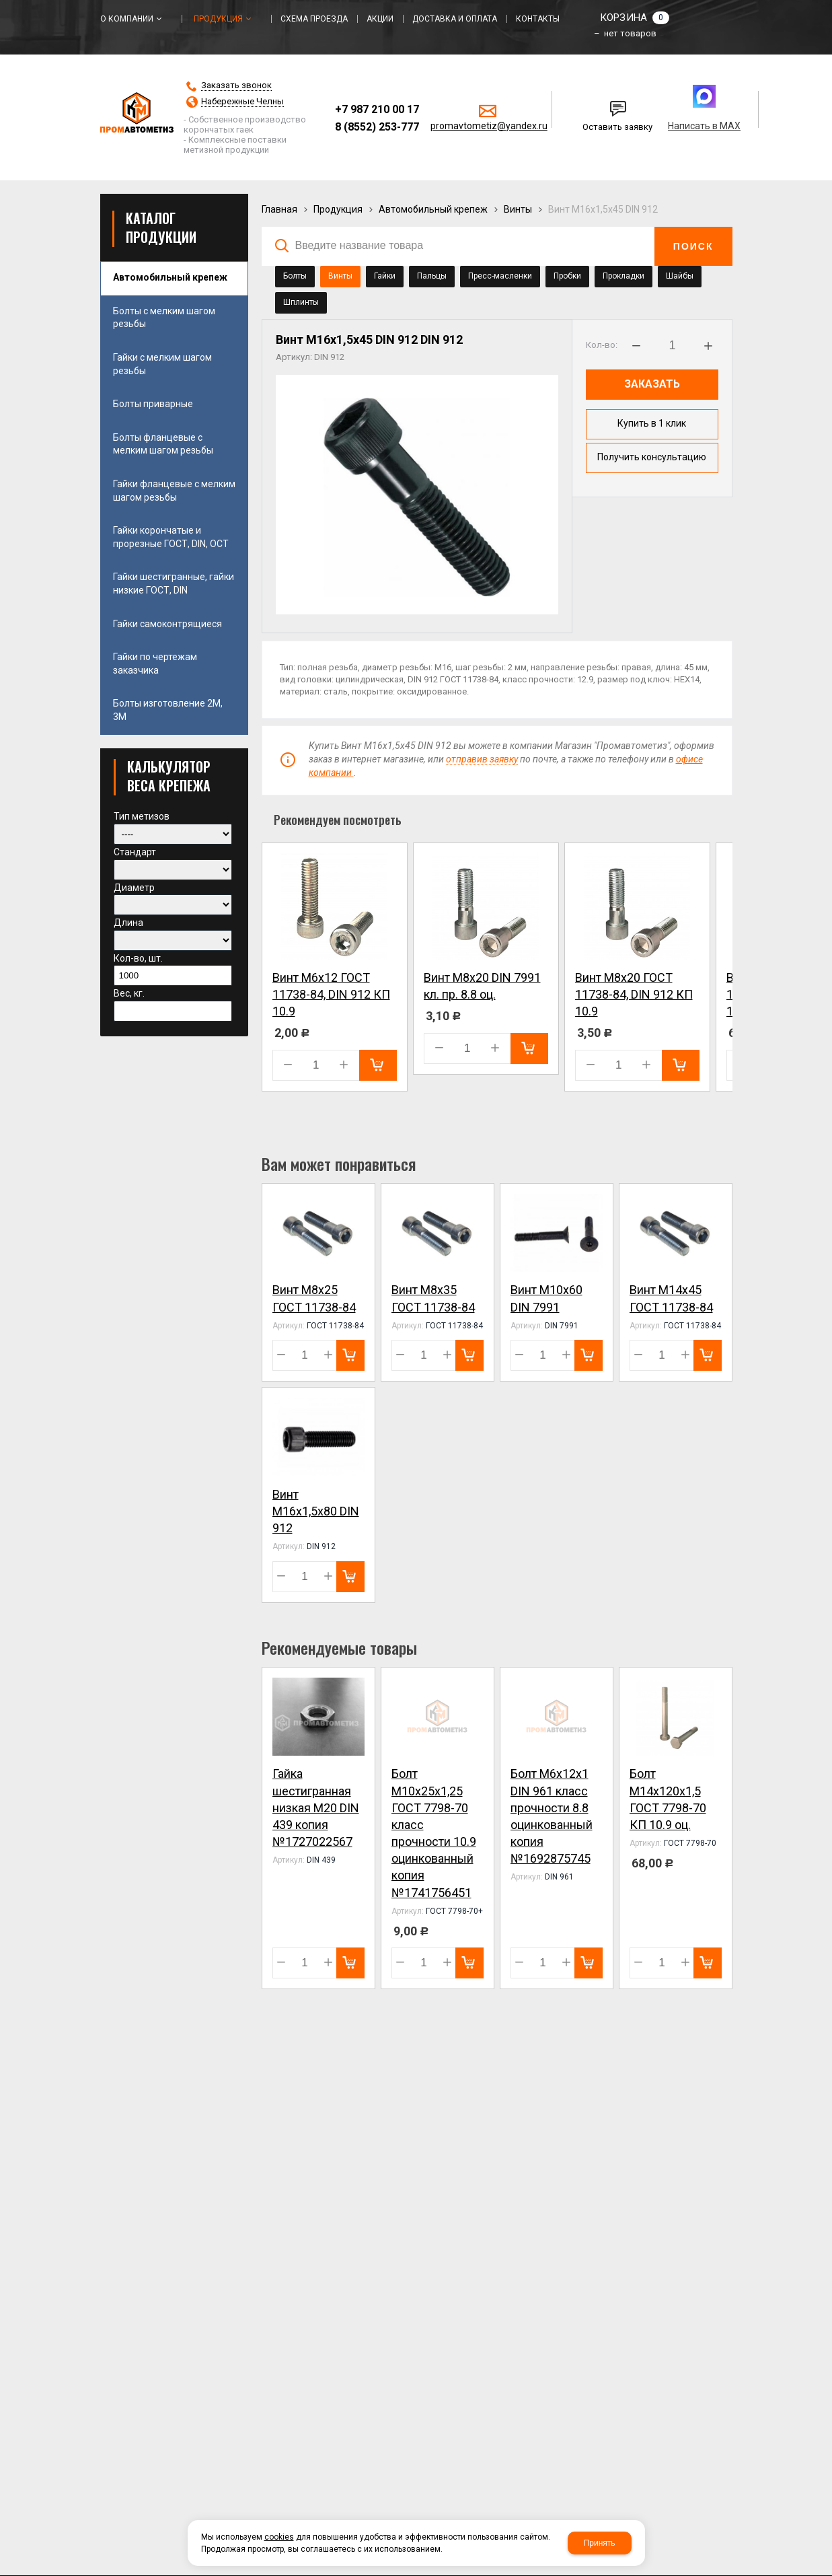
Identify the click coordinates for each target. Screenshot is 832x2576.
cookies (279, 2537)
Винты (518, 209)
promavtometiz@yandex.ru (488, 125)
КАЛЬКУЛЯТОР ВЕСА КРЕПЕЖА (169, 775)
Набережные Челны (242, 101)
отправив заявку (482, 759)
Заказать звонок (236, 85)
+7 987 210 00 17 (377, 109)
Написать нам (598, 104)
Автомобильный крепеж (433, 209)
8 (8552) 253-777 (377, 126)
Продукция (338, 209)
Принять (599, 2543)
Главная (279, 209)
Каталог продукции (161, 227)
